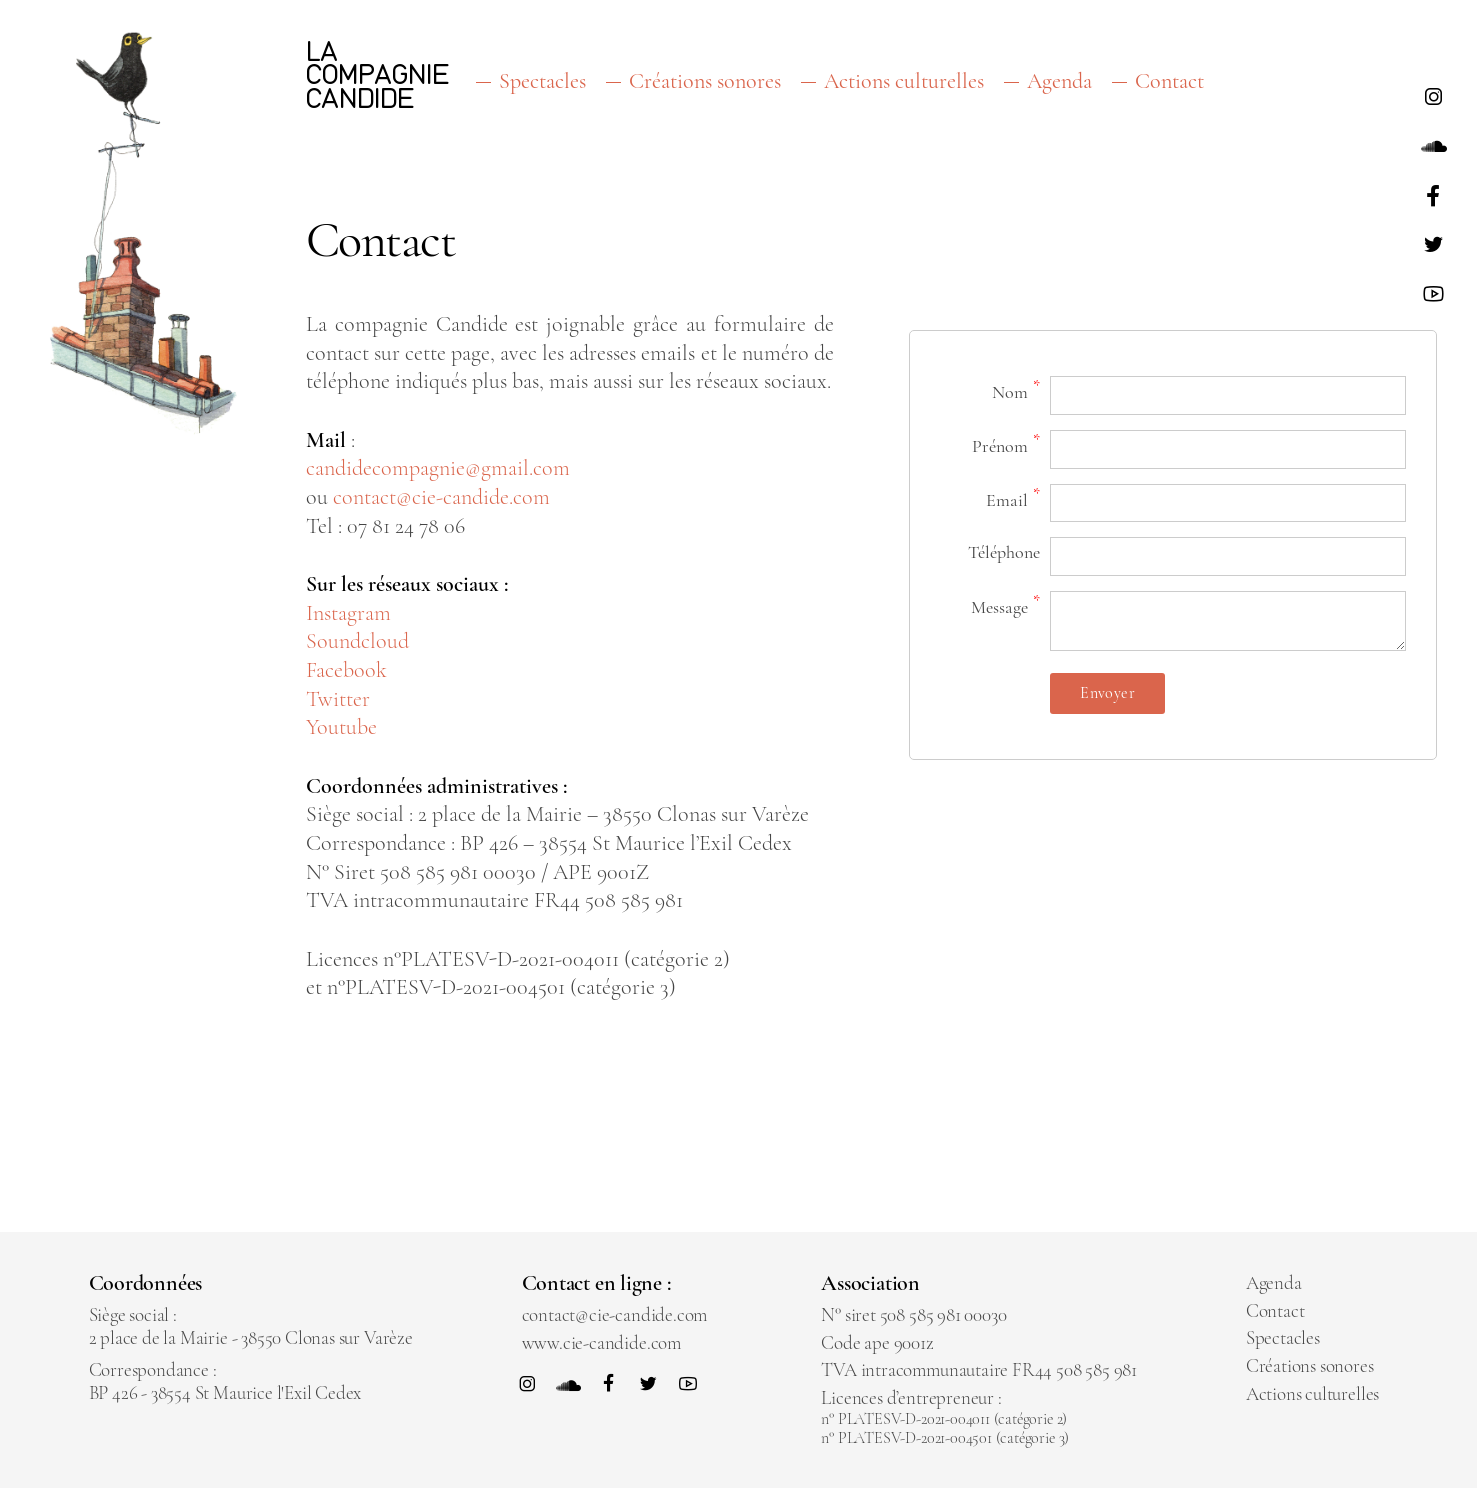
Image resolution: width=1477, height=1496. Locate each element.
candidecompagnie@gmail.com (438, 469)
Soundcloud (357, 642)
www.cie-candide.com (601, 1342)
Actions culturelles (904, 81)
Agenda (1059, 81)
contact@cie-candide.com (441, 497)
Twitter (338, 699)
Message (1005, 605)
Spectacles (542, 81)
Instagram (348, 613)
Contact (1169, 81)
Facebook (346, 670)
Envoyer (1107, 693)
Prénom (1006, 443)
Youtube (341, 727)
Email (1013, 497)
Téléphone (1004, 553)
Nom (1016, 389)
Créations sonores (705, 81)
